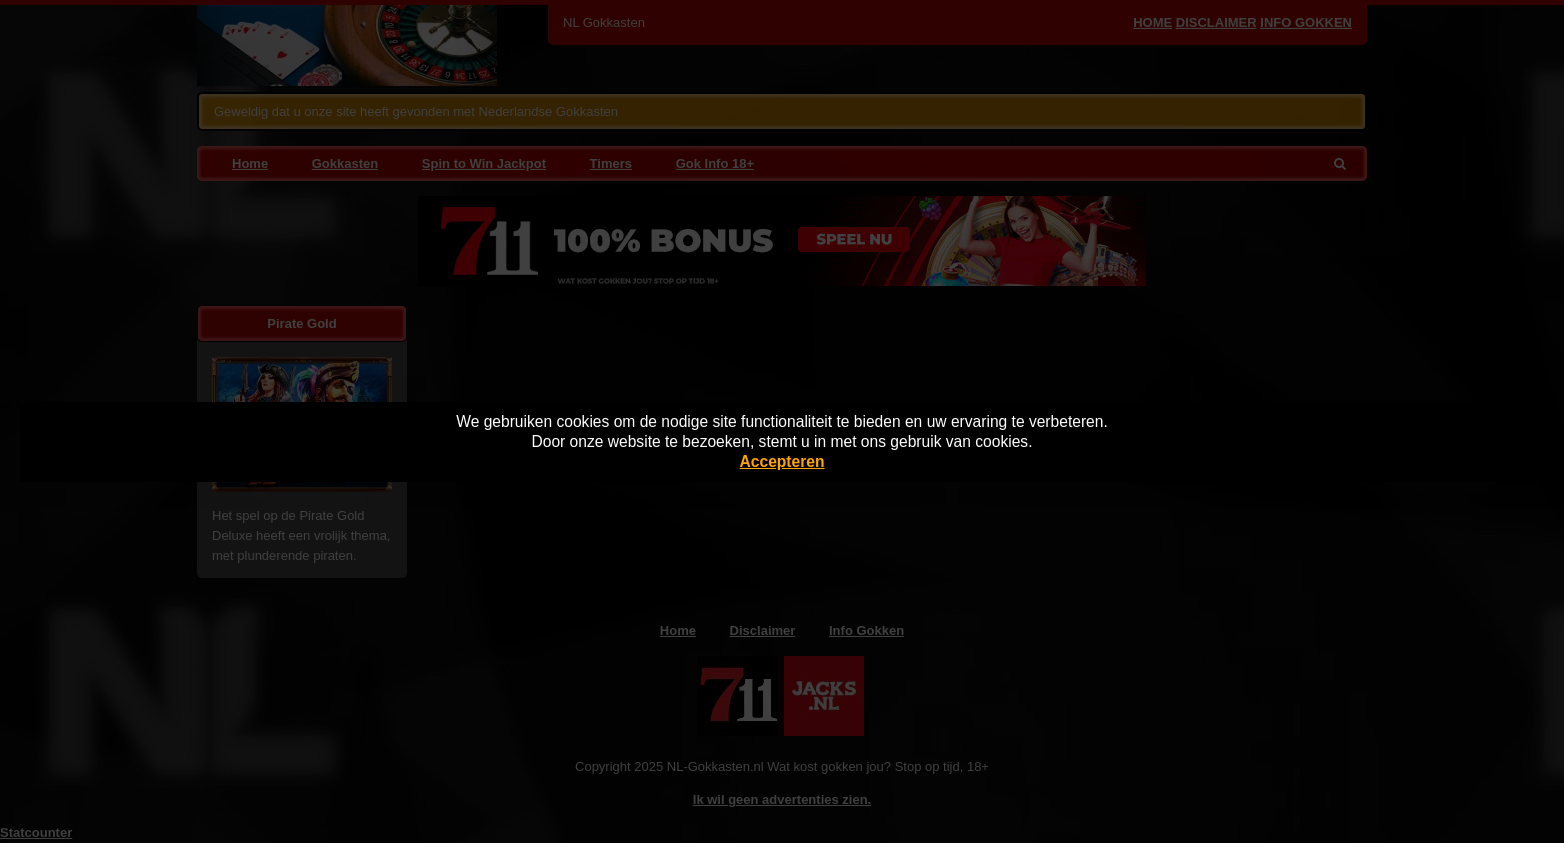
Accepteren (782, 461)
